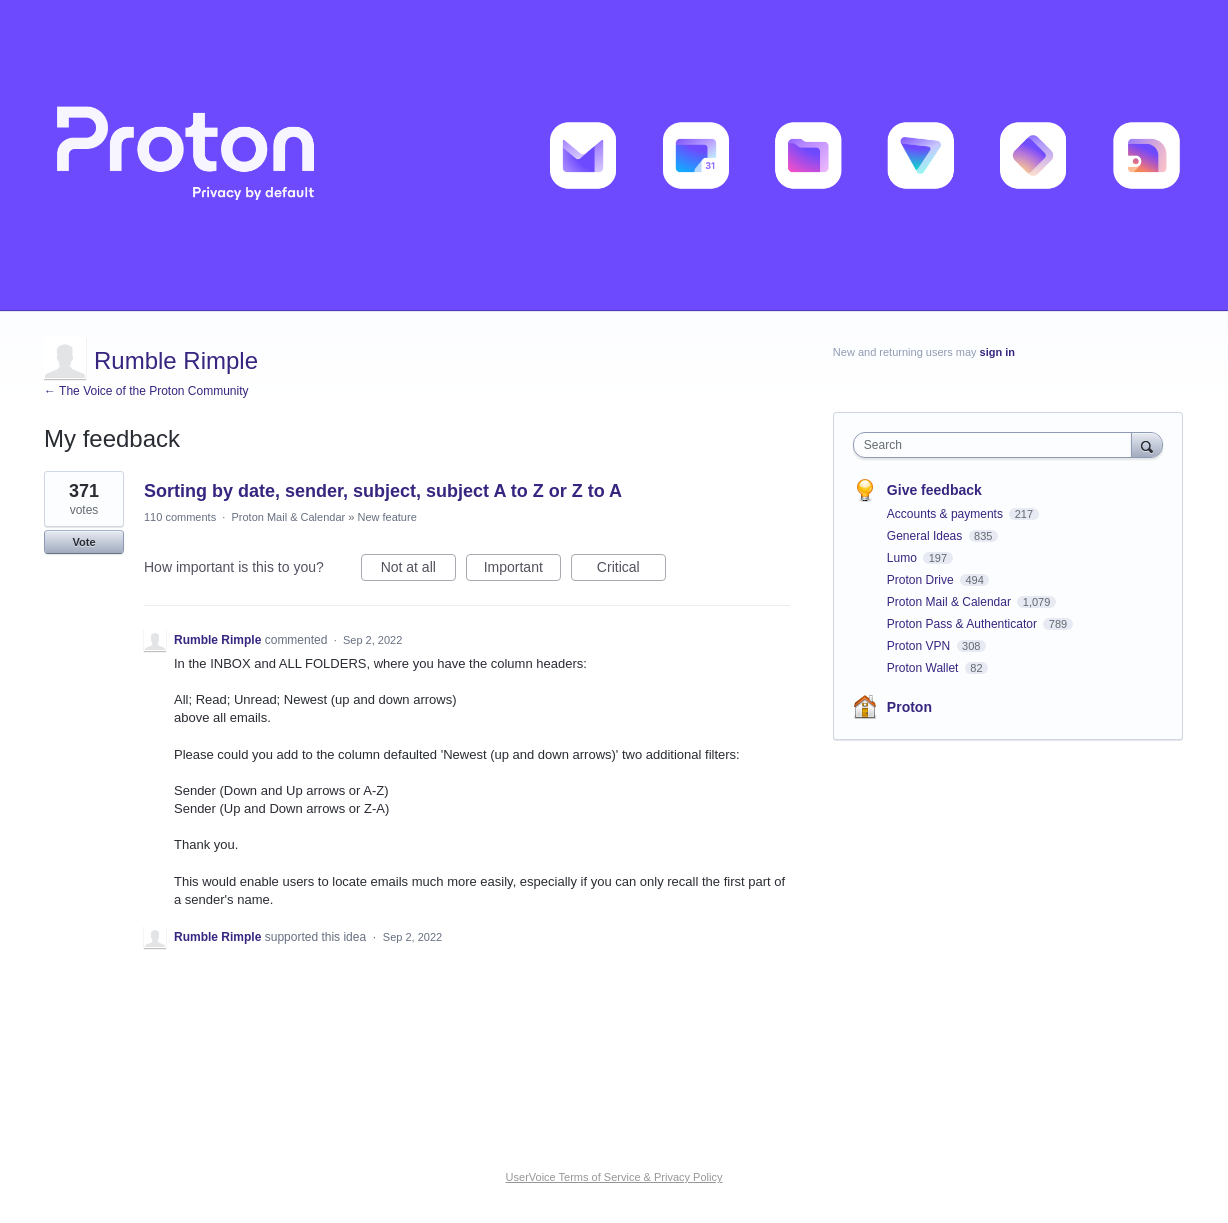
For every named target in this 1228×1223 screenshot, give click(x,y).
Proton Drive (922, 580)
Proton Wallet (924, 668)
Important (522, 570)
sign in (997, 352)
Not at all (418, 570)
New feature (386, 517)
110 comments (180, 517)
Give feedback (934, 490)
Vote (83, 542)
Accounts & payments (946, 514)
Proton (909, 707)
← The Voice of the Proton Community (146, 391)
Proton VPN (920, 646)
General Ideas (926, 536)
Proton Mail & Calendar (288, 517)
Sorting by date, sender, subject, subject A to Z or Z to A (383, 491)
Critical (631, 570)
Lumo (903, 558)
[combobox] (997, 445)
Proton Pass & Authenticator (963, 624)
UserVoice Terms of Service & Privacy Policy (614, 1177)
